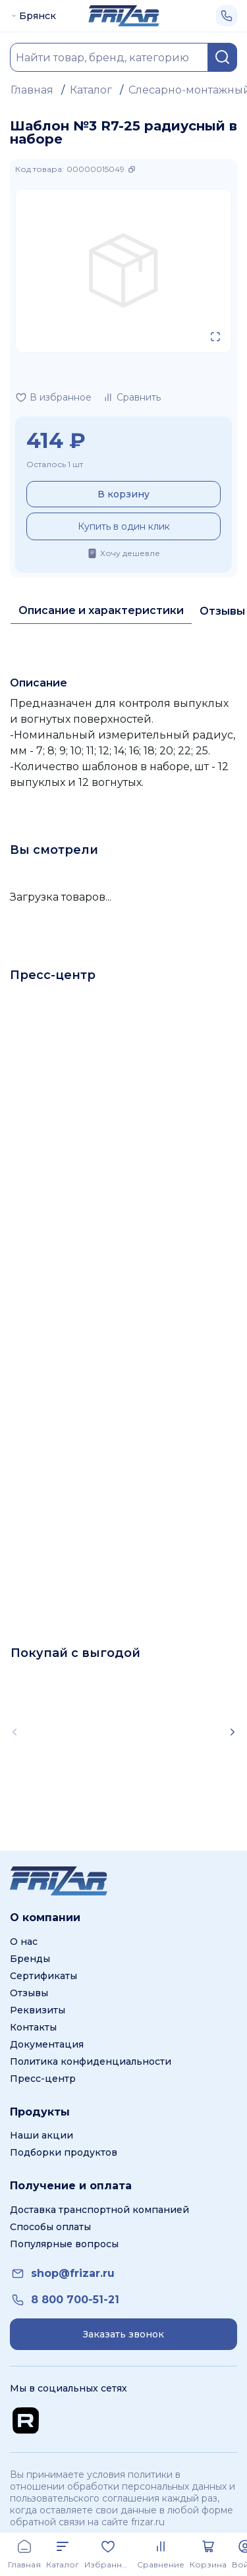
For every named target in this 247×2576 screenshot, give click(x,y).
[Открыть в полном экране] (215, 336)
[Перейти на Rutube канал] (25, 2420)
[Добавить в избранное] (53, 397)
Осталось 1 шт (54, 464)
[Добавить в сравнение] (131, 397)
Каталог (91, 90)
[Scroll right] (232, 1732)
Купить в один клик (124, 526)
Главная (32, 90)
